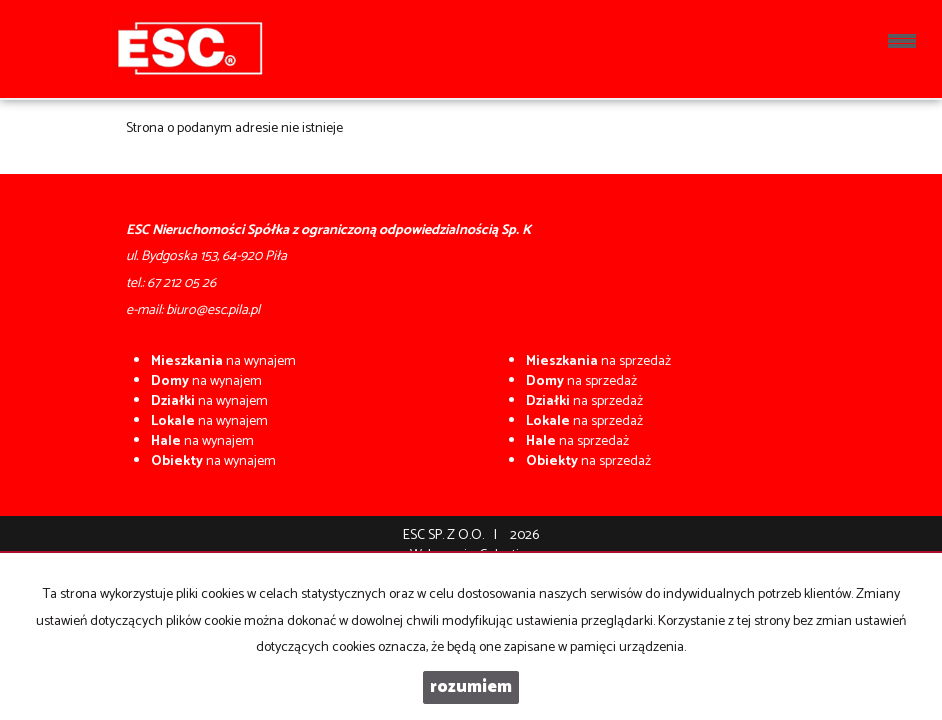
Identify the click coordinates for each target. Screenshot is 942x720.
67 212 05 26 (181, 283)
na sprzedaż (598, 361)
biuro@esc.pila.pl (213, 310)
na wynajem (223, 361)
